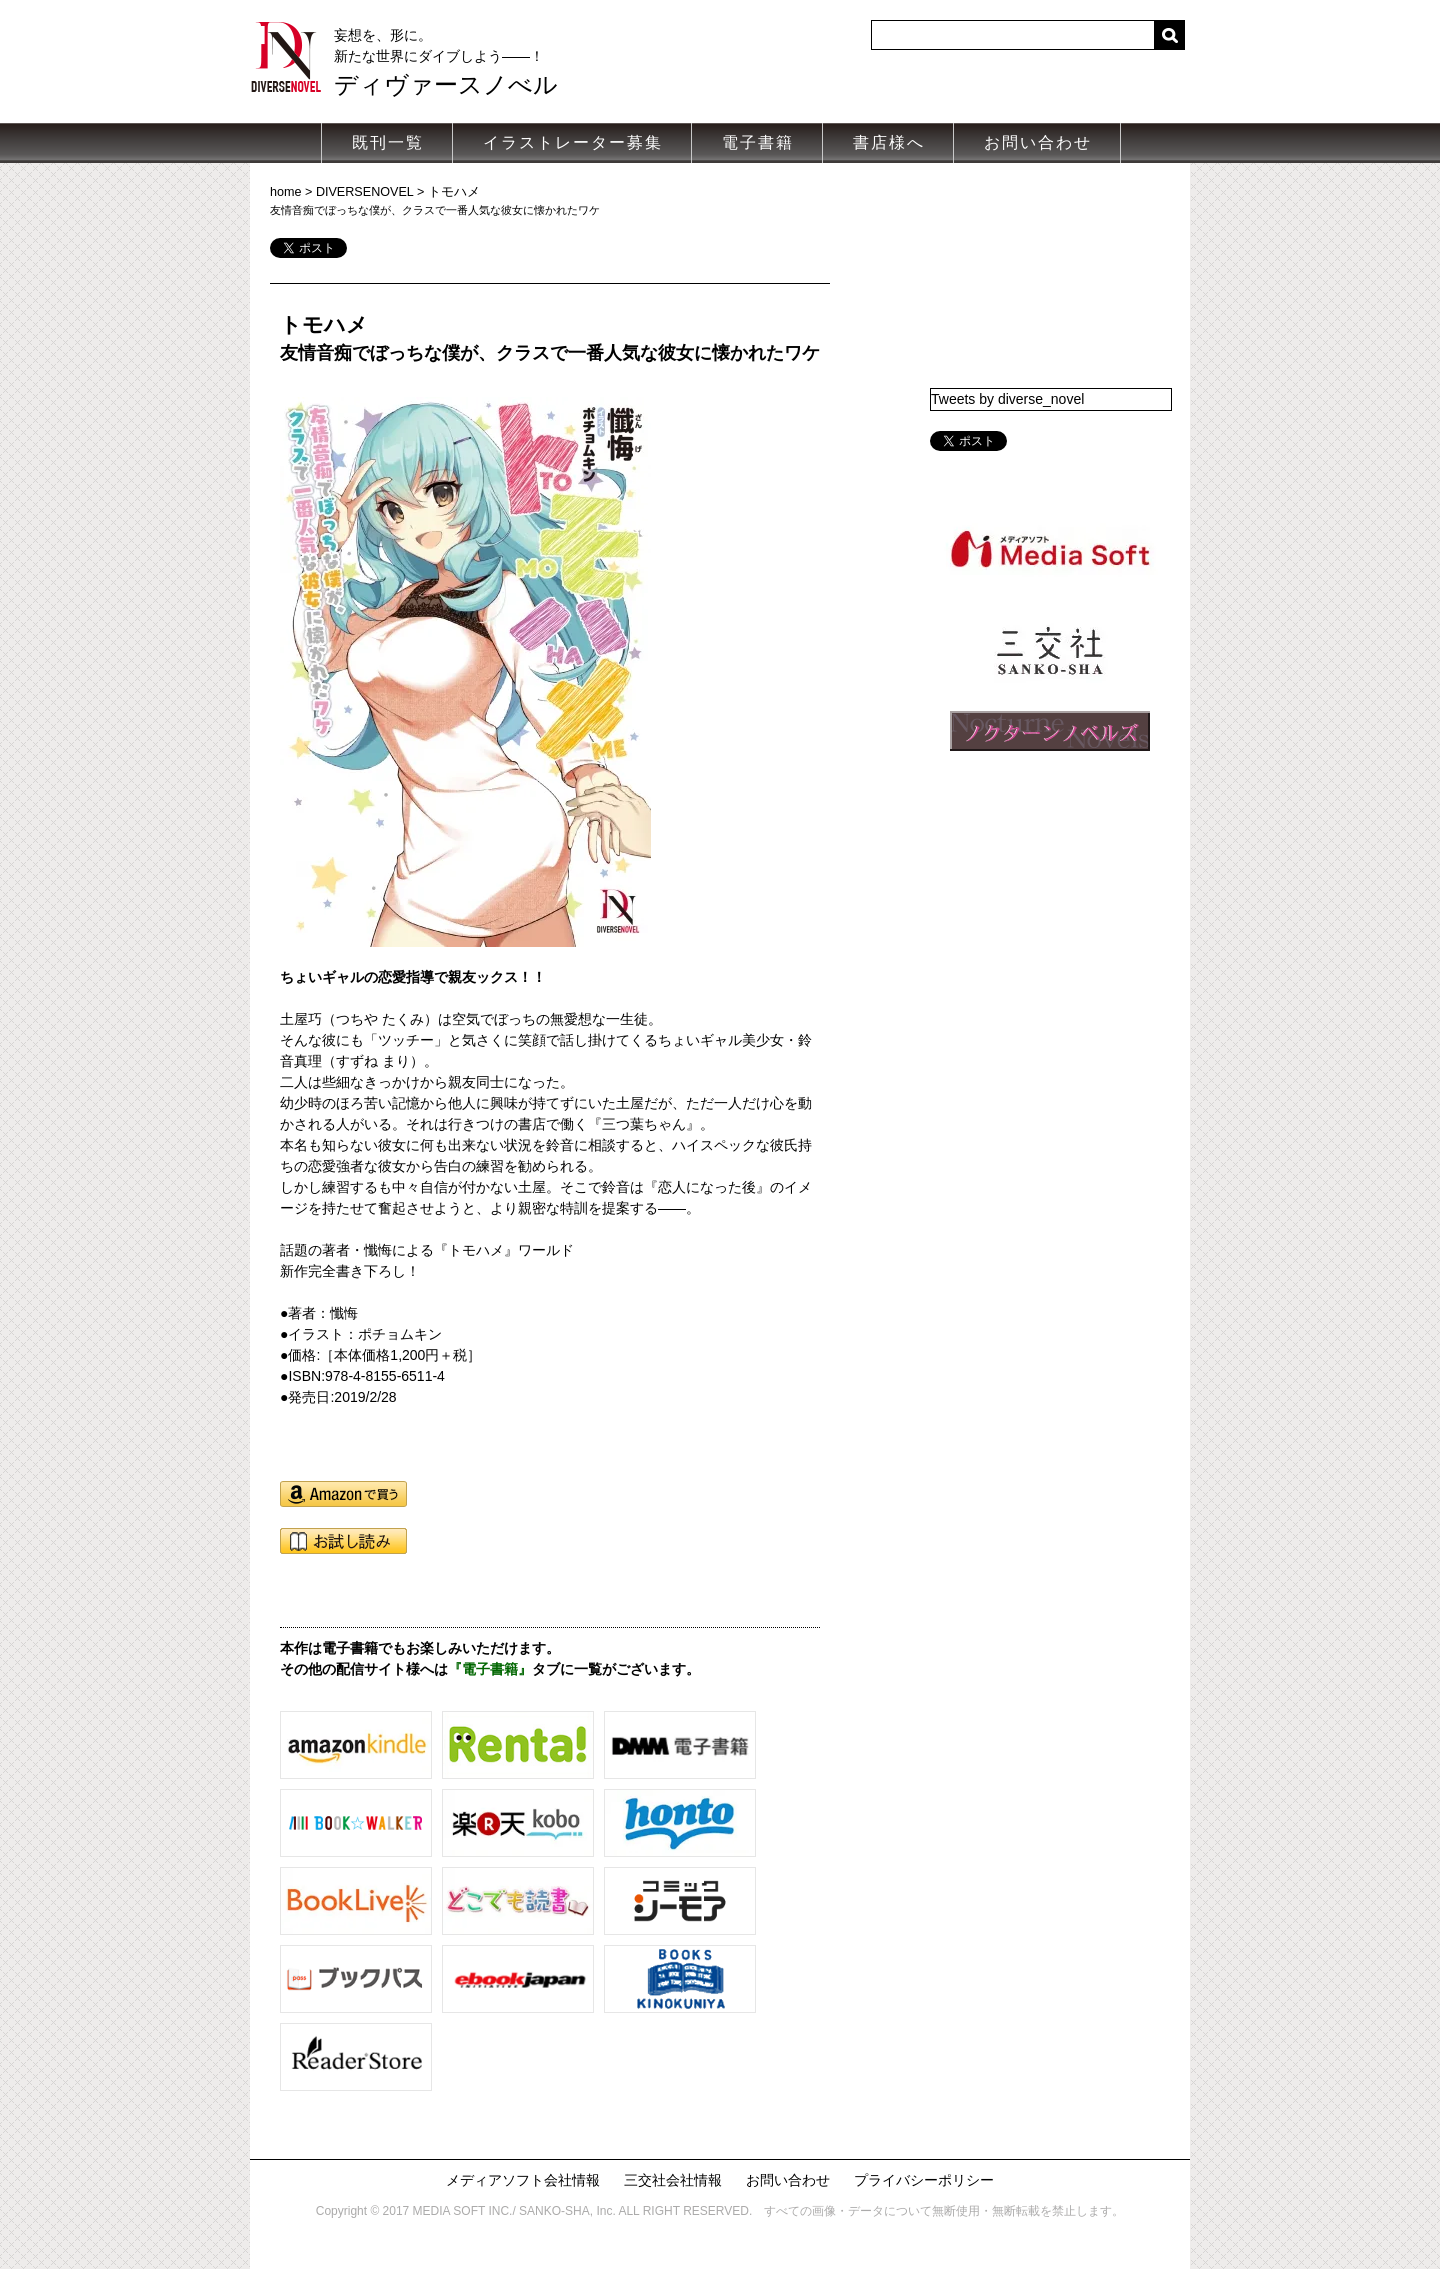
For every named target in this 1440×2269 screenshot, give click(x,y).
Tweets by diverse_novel (1007, 399)
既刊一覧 (388, 142)
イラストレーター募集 (573, 142)
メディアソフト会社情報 (523, 2180)
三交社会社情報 (673, 2180)
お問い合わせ (1038, 142)
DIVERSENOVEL (365, 192)
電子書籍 (758, 142)
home (286, 192)
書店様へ (889, 142)
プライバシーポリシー (924, 2180)
